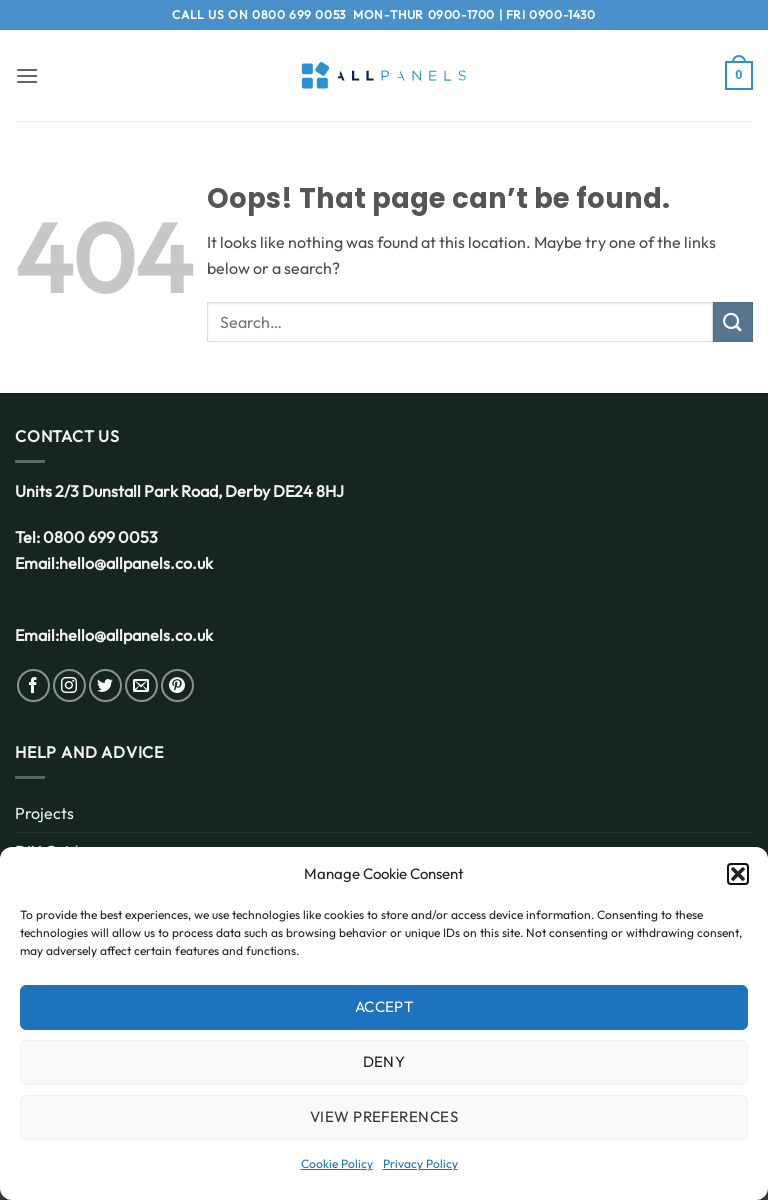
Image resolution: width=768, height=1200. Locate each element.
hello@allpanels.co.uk (136, 563)
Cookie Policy (337, 1163)
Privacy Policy (420, 1163)
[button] (738, 874)
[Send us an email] (141, 685)
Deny (384, 1061)
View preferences (384, 1116)
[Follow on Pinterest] (177, 685)
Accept (384, 1006)
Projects (44, 813)
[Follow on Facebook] (33, 685)
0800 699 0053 (299, 14)
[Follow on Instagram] (69, 685)
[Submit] (733, 321)
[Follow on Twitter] (105, 685)
